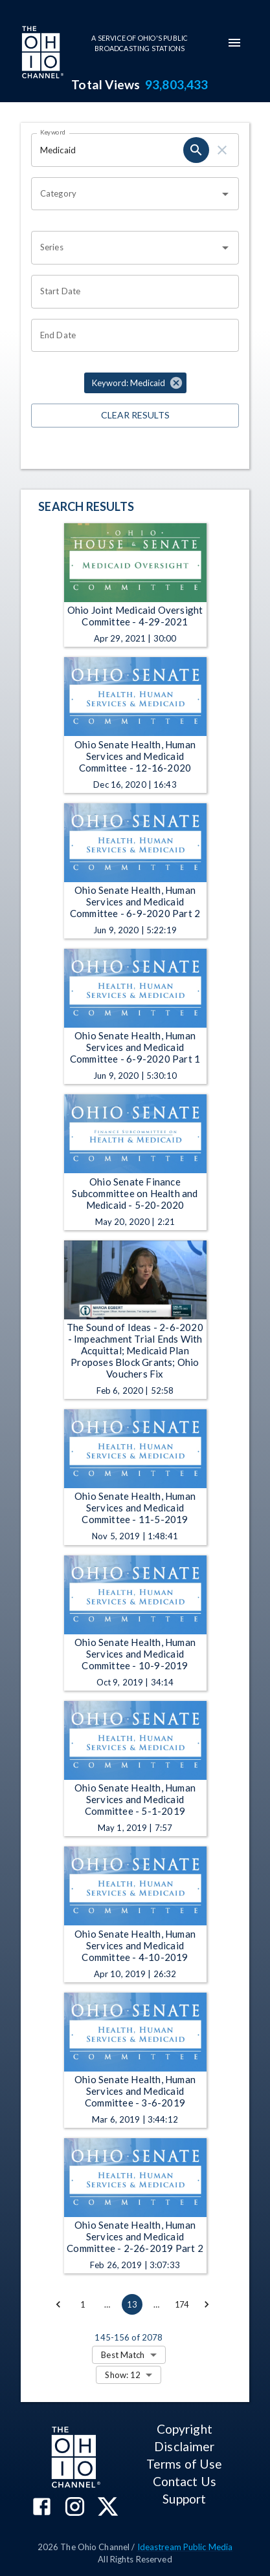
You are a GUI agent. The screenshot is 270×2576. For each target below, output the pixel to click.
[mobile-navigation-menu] (234, 43)
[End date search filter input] (130, 335)
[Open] (225, 194)
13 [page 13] (132, 2304)
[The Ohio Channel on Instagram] (74, 2507)
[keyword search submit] (196, 150)
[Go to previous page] (58, 2304)
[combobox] (125, 194)
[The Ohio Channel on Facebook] (41, 2507)
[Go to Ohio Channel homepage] (41, 54)
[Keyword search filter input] (107, 150)
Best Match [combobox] (122, 2355)
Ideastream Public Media (185, 2547)
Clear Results (135, 415)
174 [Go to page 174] (182, 2304)
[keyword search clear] (222, 150)
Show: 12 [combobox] (123, 2375)
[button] (135, 383)
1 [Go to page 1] (83, 2304)
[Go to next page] (206, 2304)
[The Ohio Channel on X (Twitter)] (107, 2507)
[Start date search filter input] (130, 291)
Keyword (53, 132)
